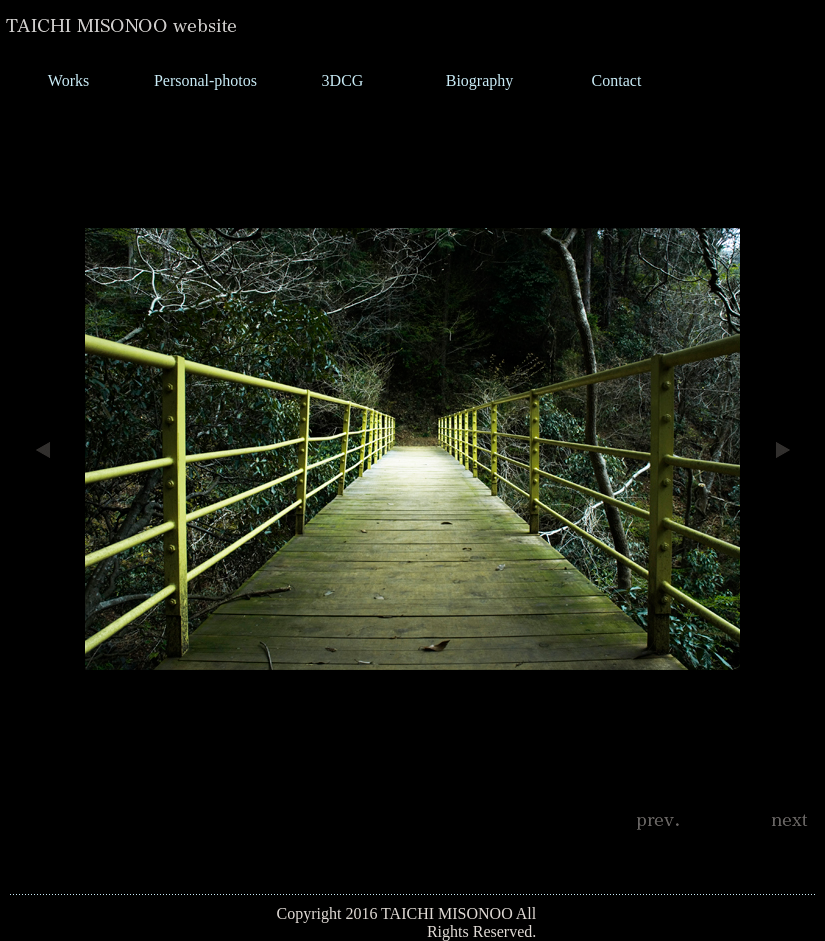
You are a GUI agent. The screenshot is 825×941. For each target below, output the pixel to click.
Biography (480, 80)
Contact (617, 80)
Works (68, 80)
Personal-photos (205, 80)
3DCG (343, 80)
